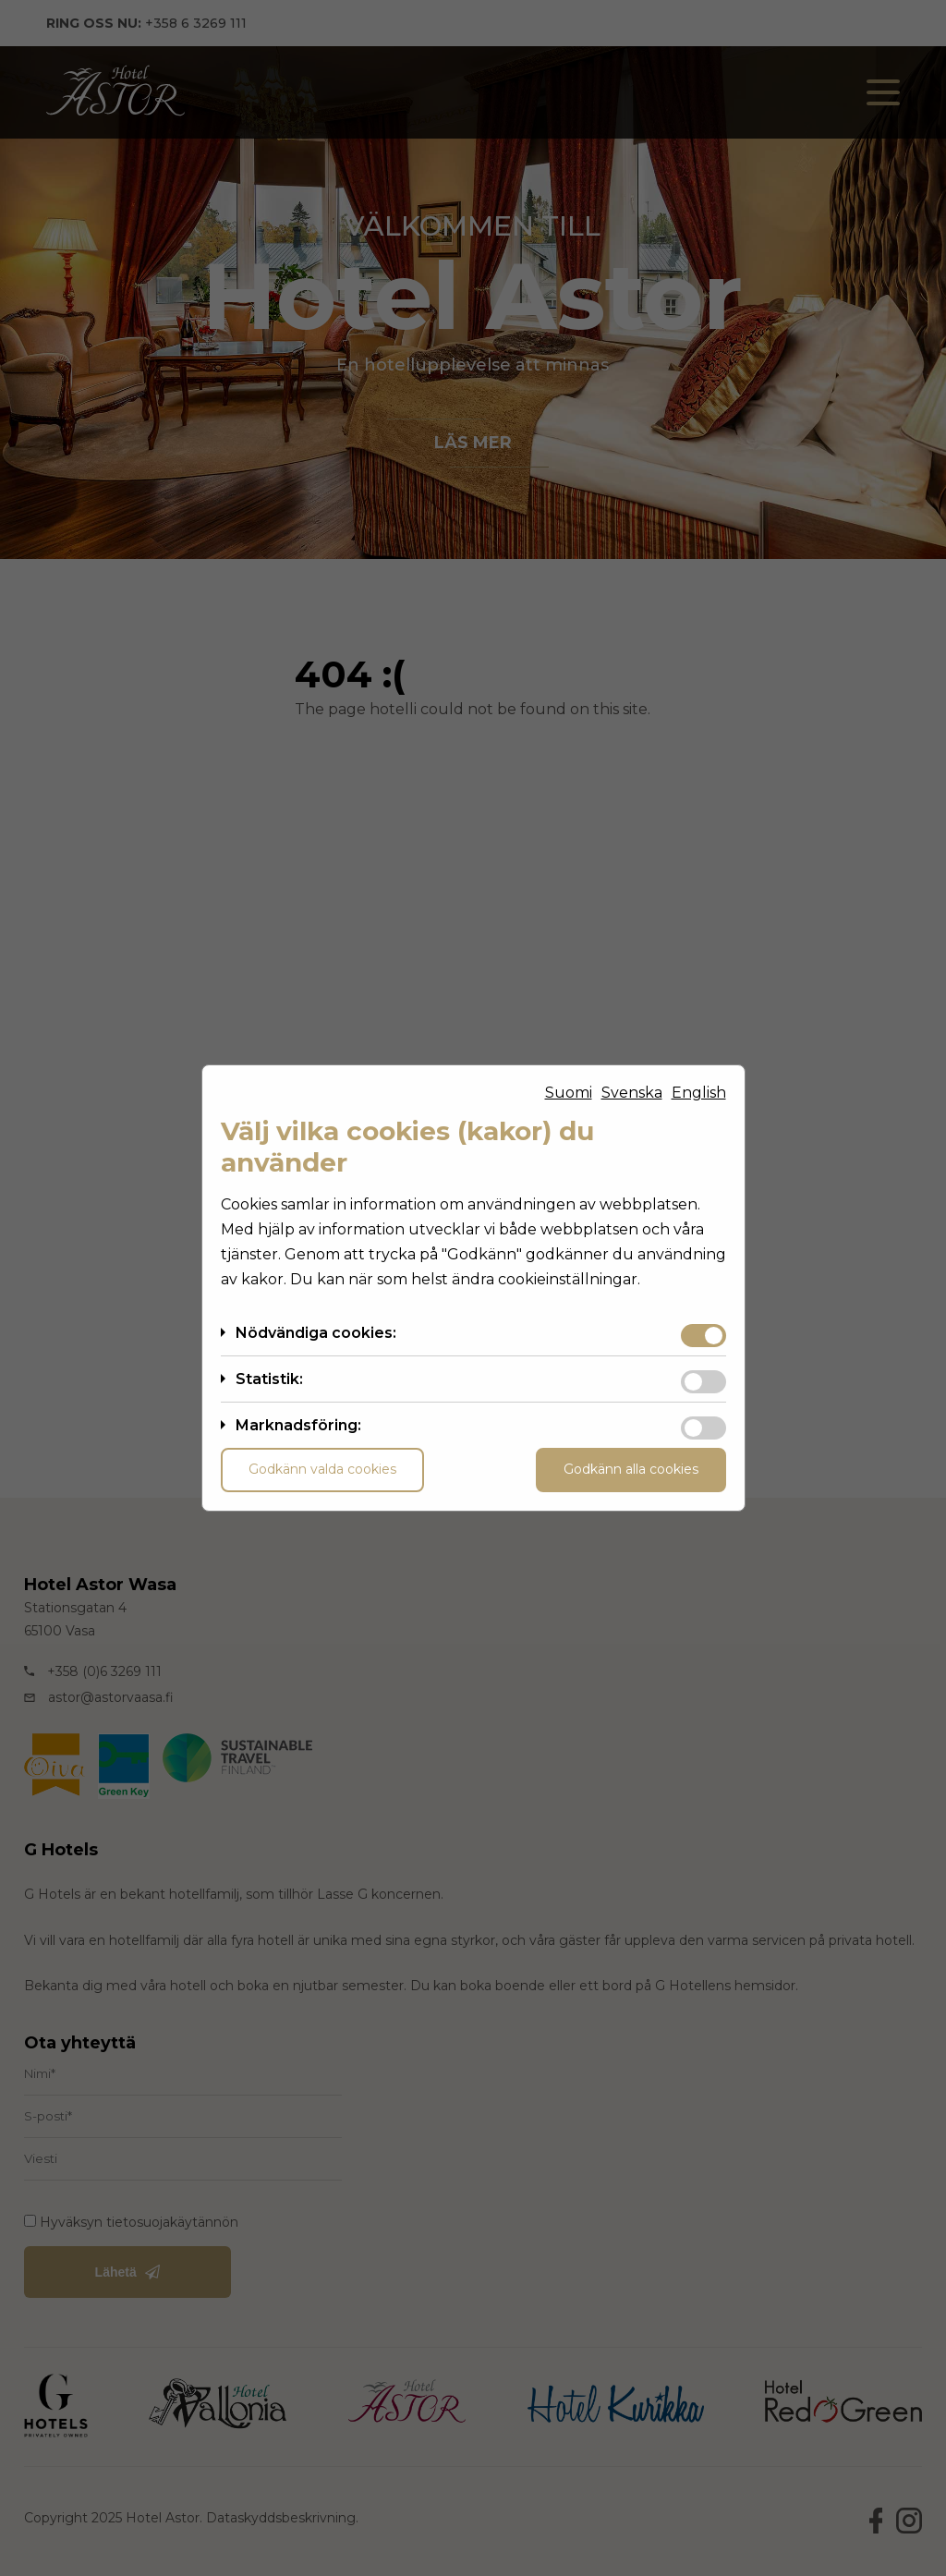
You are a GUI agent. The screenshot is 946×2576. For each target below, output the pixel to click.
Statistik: (269, 1379)
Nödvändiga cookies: (316, 1333)
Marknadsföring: (298, 1425)
